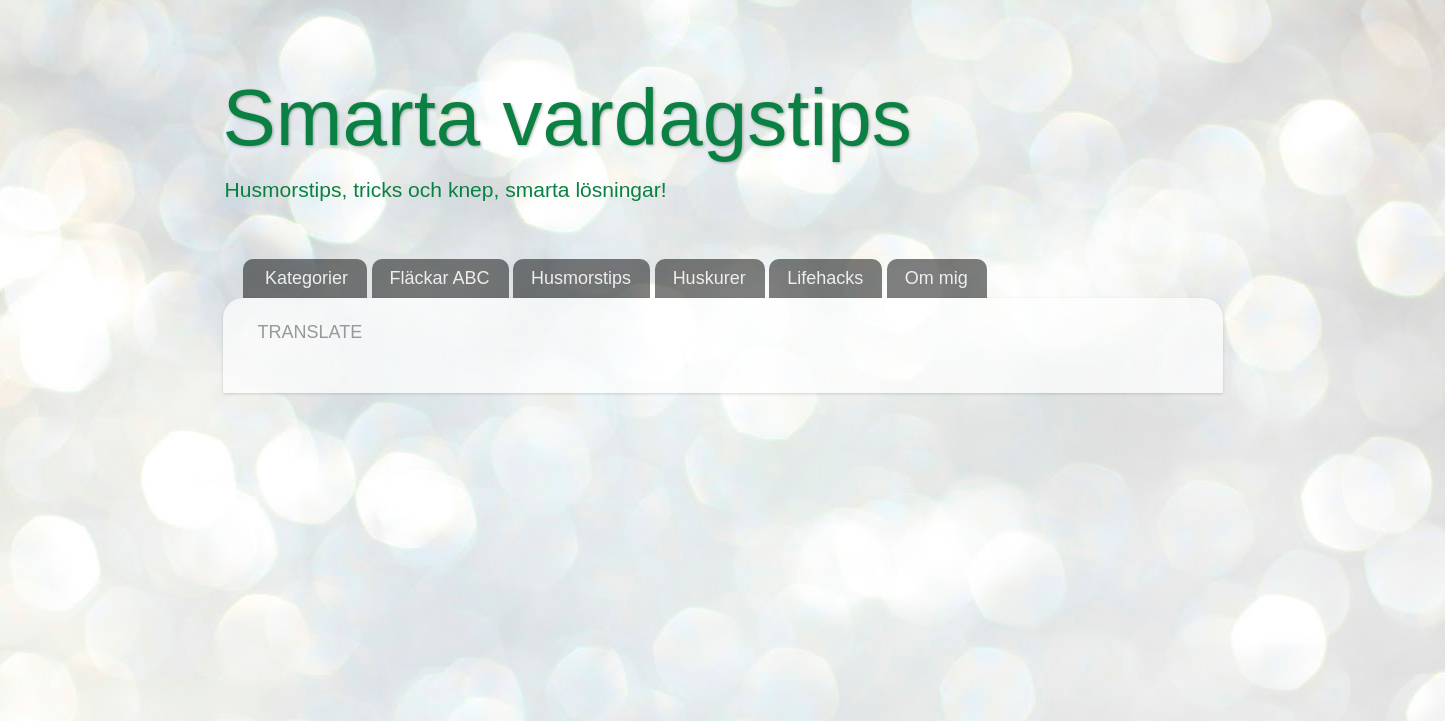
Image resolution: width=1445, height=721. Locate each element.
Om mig (936, 278)
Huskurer (709, 278)
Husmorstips (581, 278)
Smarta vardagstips (567, 117)
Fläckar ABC (440, 278)
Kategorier (306, 278)
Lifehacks (825, 278)
